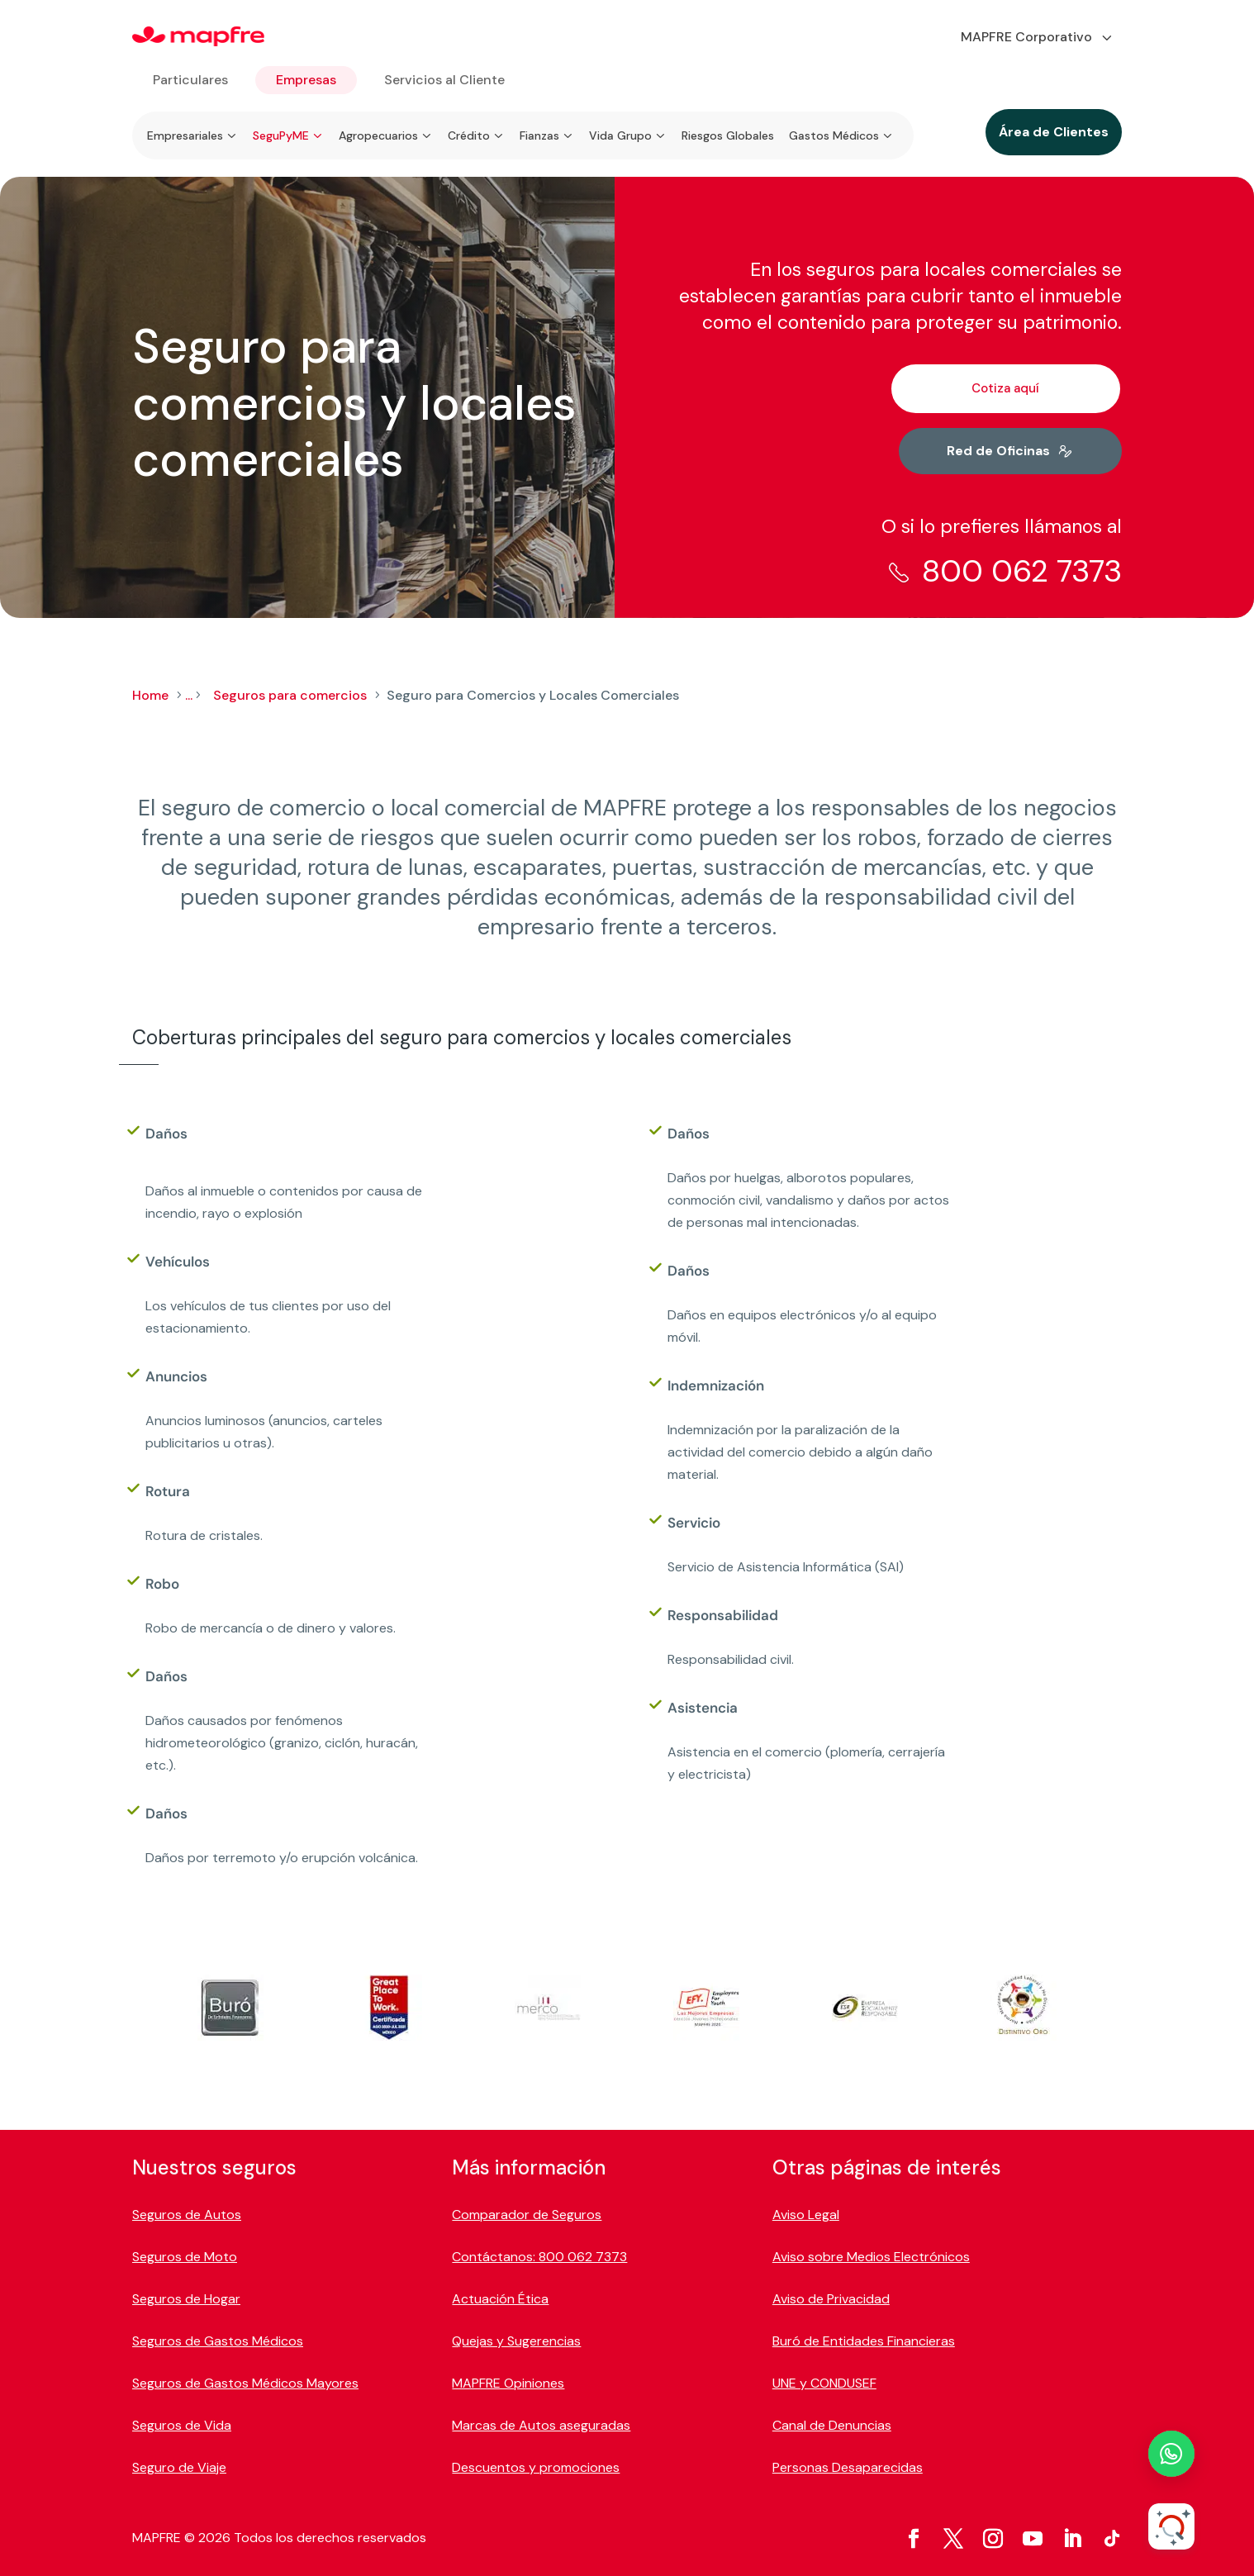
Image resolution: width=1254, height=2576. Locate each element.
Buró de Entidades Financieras (863, 2341)
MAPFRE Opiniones (508, 2383)
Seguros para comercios (290, 695)
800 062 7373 (1022, 571)
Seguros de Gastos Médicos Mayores (245, 2383)
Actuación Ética (500, 2298)
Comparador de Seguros (526, 2214)
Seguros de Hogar (186, 2298)
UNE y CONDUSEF (824, 2383)
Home (150, 695)
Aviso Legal (805, 2214)
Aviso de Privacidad (831, 2298)
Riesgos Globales (728, 135)
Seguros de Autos (186, 2214)
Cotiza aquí (1005, 388)
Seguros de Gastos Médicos (217, 2341)
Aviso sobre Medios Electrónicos (871, 2256)
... (188, 695)
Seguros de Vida (181, 2425)
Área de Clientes (1054, 131)
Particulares (190, 79)
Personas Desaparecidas (847, 2467)
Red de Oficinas (998, 450)
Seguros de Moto (184, 2256)
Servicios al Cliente (444, 79)
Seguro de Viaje (179, 2467)
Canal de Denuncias (831, 2425)
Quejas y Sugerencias (516, 2341)
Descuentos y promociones (536, 2467)
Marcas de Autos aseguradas (541, 2425)
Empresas (306, 79)
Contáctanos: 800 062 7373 (539, 2256)
